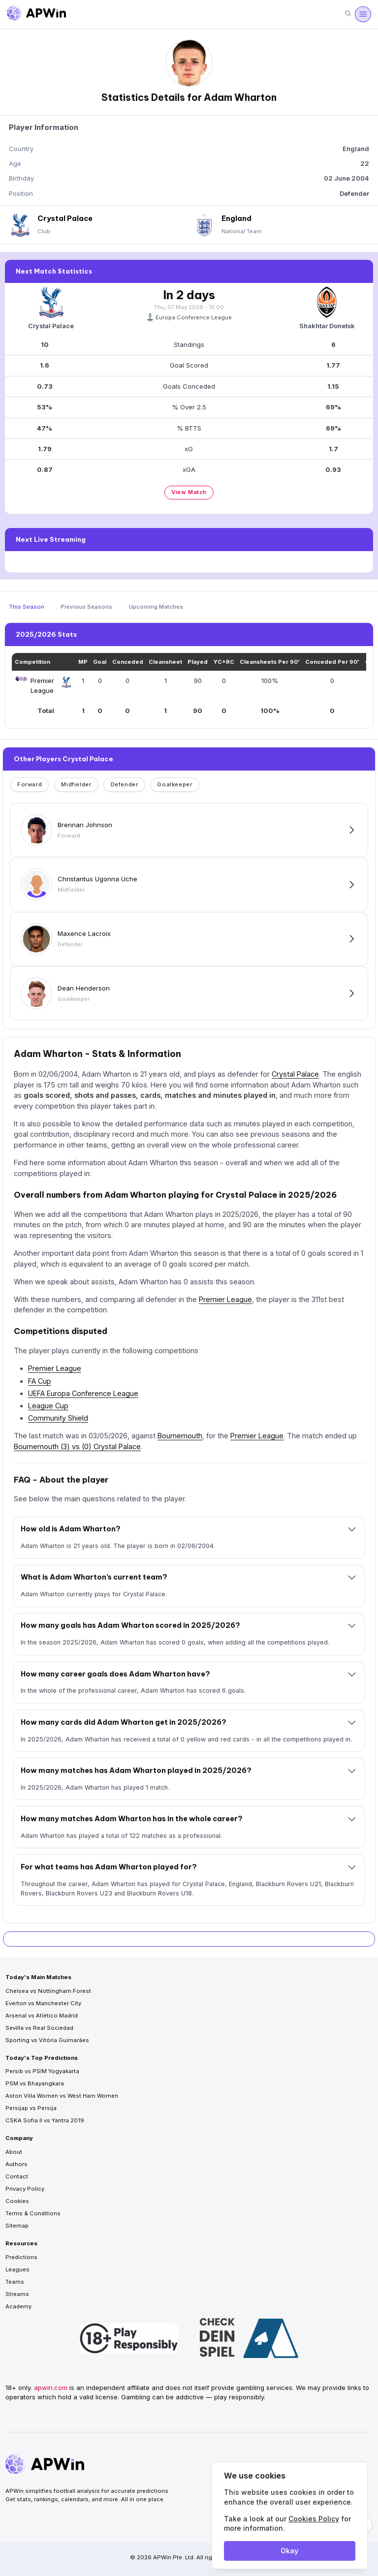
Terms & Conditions (33, 2213)
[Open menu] (363, 14)
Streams (17, 2294)
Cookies (17, 2201)
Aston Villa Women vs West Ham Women (61, 2095)
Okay (289, 2550)
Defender (124, 784)
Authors (16, 2164)
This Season (26, 606)
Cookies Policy (313, 2518)
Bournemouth (180, 1435)
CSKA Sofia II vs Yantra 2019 (44, 2120)
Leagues (17, 2269)
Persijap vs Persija (31, 2108)
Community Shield (58, 1418)
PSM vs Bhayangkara (34, 2083)
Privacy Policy (24, 2188)
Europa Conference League (189, 317)
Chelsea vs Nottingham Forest (48, 1990)
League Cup (48, 1405)
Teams (14, 2281)
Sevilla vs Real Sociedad (39, 2027)
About (13, 2151)
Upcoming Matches (156, 606)
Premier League (225, 1299)
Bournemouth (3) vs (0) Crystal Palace (77, 1446)
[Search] (348, 14)
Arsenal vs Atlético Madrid (41, 2015)
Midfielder (76, 784)
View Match (189, 492)
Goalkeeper (174, 784)
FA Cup (39, 1381)
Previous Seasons (86, 606)
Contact (16, 2176)
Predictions (21, 2257)
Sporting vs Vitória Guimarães (47, 2040)
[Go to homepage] (36, 14)
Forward (29, 784)
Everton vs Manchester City (43, 2003)
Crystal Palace (295, 1074)
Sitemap (17, 2225)
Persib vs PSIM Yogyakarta (42, 2071)
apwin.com (50, 2387)
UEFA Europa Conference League (83, 1393)
